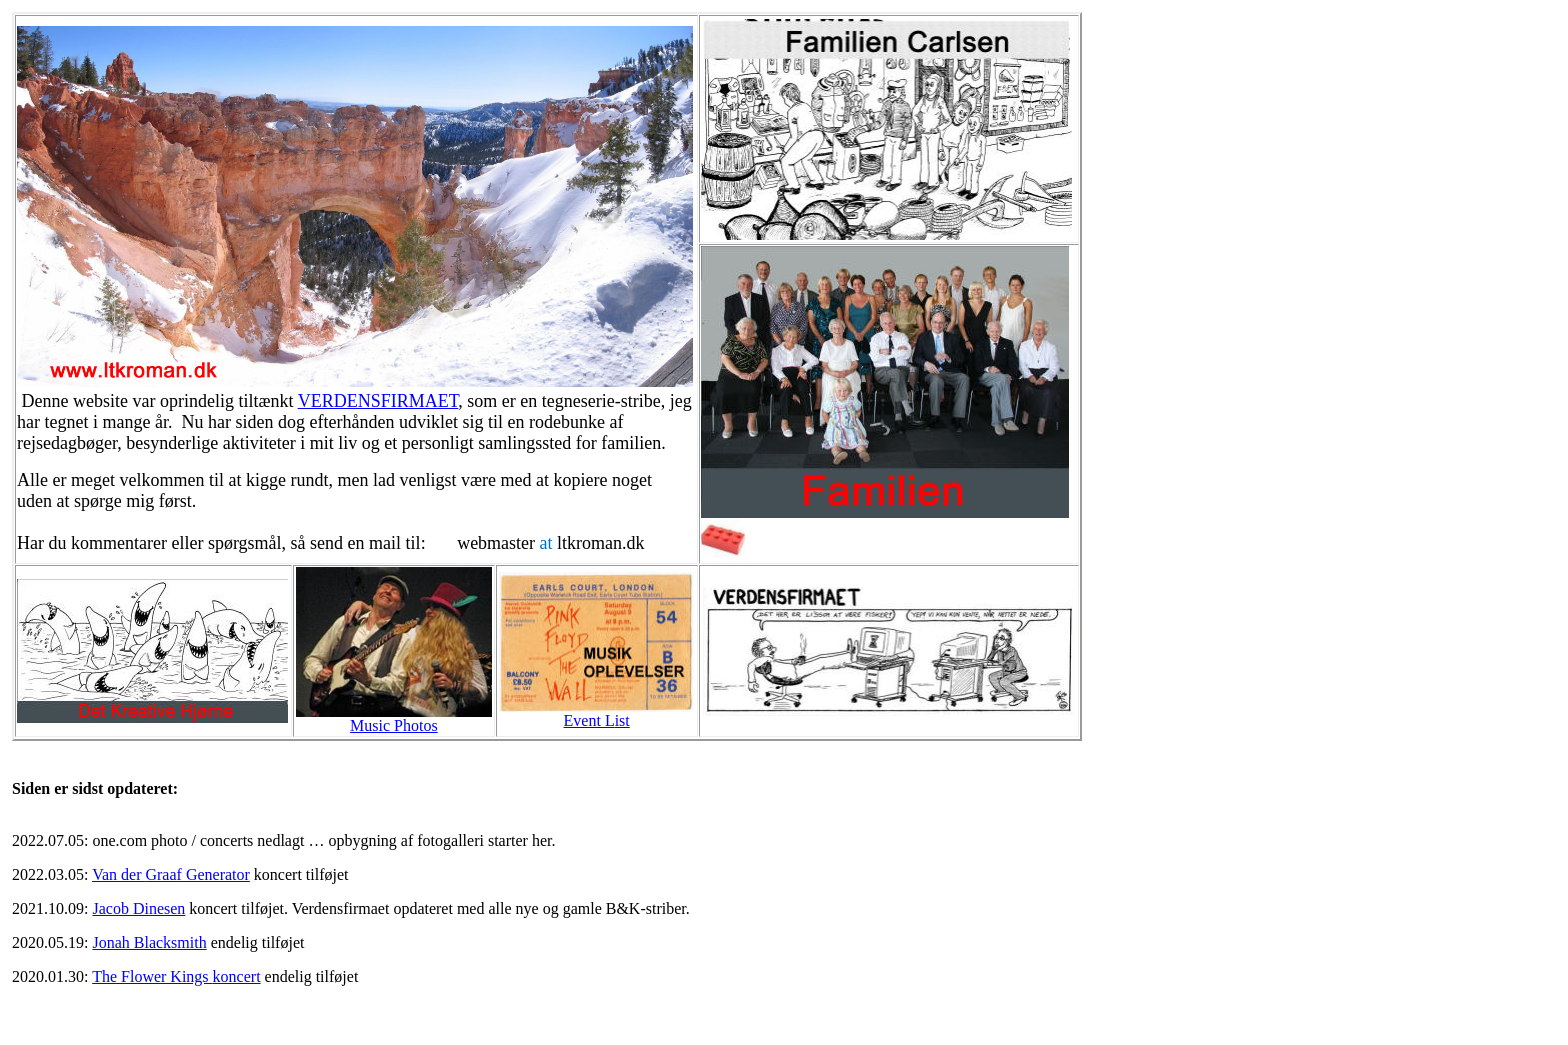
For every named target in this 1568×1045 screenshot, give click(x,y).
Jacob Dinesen (138, 908)
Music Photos (394, 725)
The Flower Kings (176, 976)
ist (597, 720)
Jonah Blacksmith (149, 942)
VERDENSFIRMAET (378, 401)
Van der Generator (171, 874)
